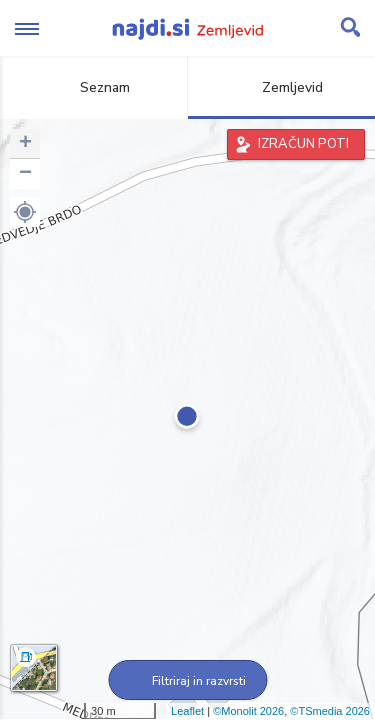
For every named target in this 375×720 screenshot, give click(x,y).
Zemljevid (281, 87)
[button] (25, 212)
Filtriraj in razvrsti (187, 681)
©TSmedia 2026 (330, 711)
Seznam (93, 87)
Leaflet (187, 711)
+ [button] (25, 144)
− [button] (25, 174)
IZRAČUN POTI (303, 144)
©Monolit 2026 (248, 711)
